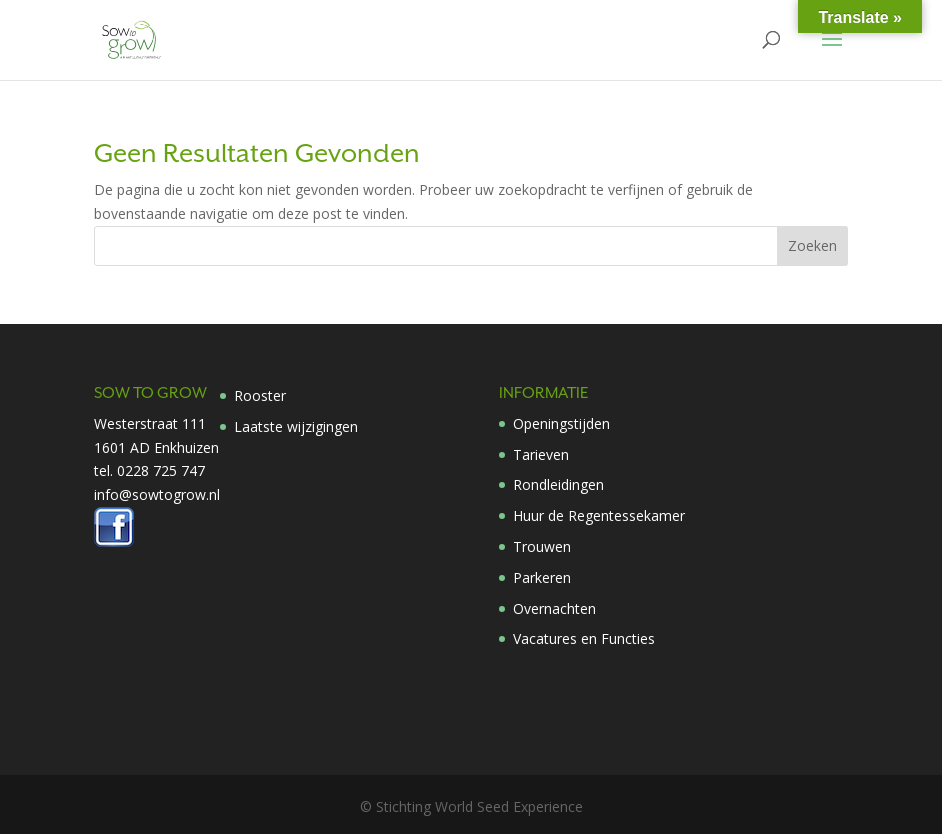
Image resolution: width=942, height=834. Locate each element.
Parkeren (542, 577)
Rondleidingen (558, 484)
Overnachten (554, 608)
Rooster (260, 395)
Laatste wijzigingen (296, 426)
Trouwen (542, 546)
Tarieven (541, 454)
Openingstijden (561, 423)
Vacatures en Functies (584, 638)
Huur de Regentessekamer (599, 515)
